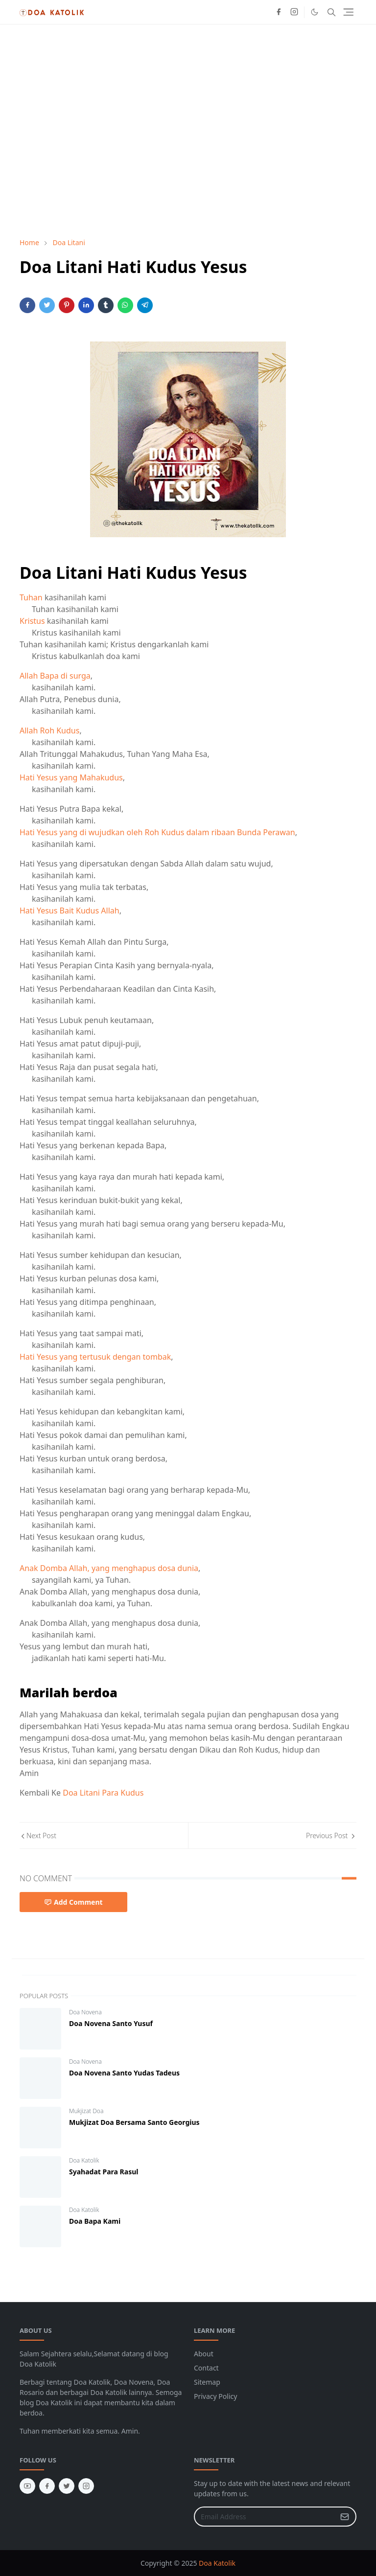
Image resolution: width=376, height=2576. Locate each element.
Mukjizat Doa (86, 2111)
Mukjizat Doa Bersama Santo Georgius (134, 2122)
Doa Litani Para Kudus (103, 1792)
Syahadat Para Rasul (103, 2171)
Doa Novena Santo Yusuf (111, 2023)
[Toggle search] (331, 12)
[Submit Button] (344, 2517)
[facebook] (278, 12)
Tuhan (31, 597)
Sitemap (207, 2382)
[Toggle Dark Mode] (314, 12)
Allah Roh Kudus (49, 730)
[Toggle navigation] (348, 12)
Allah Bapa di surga (55, 675)
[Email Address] (264, 2517)
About (203, 2353)
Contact (206, 2367)
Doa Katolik (84, 2160)
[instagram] (294, 12)
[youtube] (27, 2486)
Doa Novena (85, 2012)
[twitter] (66, 2486)
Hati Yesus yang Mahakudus (71, 777)
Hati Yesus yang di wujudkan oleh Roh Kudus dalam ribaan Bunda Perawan (157, 832)
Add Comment (73, 1902)
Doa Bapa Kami (94, 2221)
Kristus (32, 621)
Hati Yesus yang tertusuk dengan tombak (95, 1356)
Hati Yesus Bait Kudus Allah (69, 910)
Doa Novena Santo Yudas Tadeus (124, 2072)
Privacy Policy (215, 2396)
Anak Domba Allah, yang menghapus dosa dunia (109, 1568)
